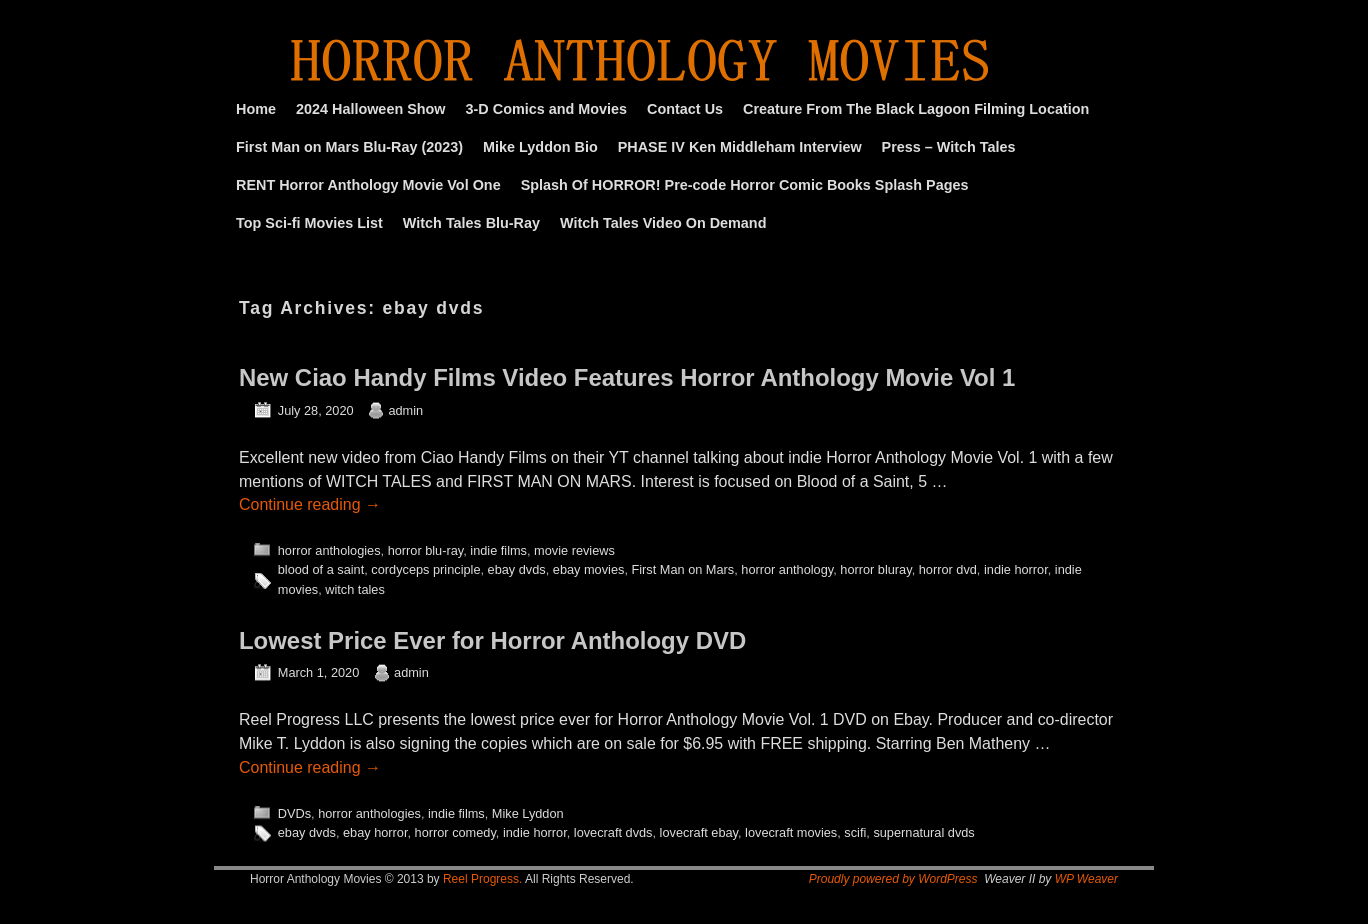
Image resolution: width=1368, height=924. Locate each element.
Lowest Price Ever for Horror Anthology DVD (492, 640)
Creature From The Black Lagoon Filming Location (916, 109)
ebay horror (375, 832)
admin (405, 410)
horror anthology (787, 569)
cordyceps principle (425, 569)
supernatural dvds (923, 832)
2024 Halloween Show (371, 109)
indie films (498, 550)
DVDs (294, 813)
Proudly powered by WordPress (893, 879)
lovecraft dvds (613, 832)
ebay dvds (517, 569)
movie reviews (574, 550)
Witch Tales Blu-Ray (471, 223)
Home (256, 109)
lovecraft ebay (699, 832)
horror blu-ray (426, 550)
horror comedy (455, 832)
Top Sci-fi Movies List (309, 223)
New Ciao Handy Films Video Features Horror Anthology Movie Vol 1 (627, 377)
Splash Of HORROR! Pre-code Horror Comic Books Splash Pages (745, 185)
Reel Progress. (482, 879)
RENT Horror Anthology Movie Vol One (368, 185)
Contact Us (685, 109)
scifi (855, 832)
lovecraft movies (791, 832)
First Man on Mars (682, 569)
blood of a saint (321, 569)
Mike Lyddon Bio (540, 147)
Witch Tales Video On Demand (663, 223)
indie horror (1016, 569)
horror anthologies (329, 550)
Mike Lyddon (528, 813)
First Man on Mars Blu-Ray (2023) (349, 147)
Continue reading (310, 504)
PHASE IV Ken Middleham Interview (740, 147)
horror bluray (875, 569)
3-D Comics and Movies (547, 109)
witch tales (355, 589)
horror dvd (948, 569)
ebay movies (589, 569)
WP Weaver (1086, 879)
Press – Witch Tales (949, 147)
